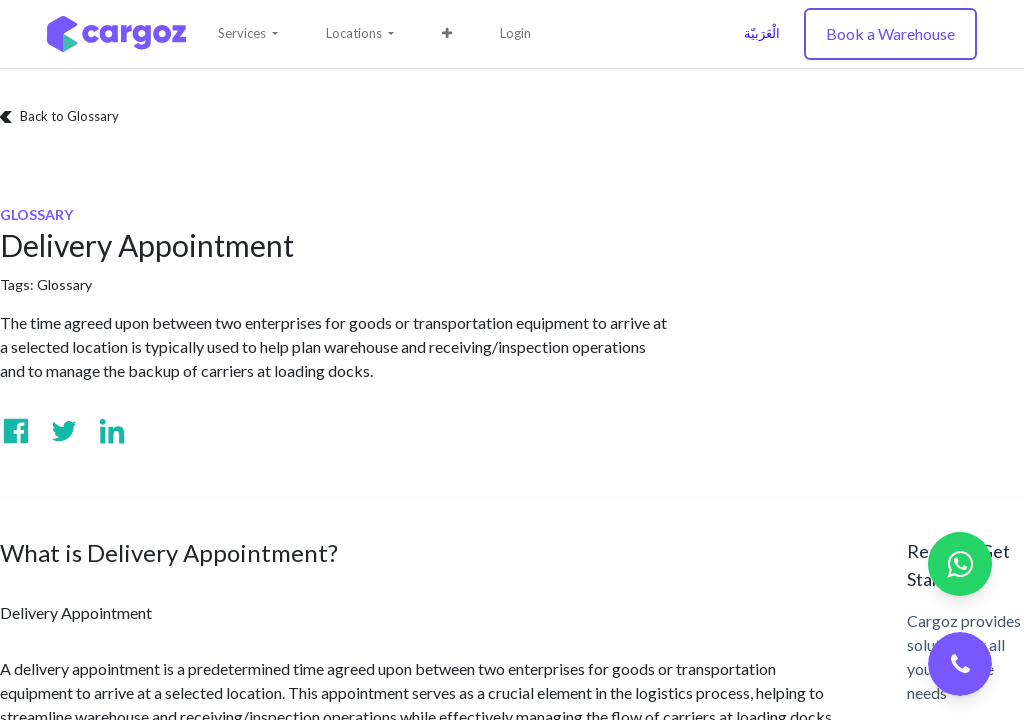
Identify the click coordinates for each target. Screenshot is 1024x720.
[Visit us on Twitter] (64, 431)
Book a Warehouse (890, 33)
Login (515, 33)
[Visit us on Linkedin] (112, 431)
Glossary (64, 284)
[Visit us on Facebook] (16, 431)
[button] (447, 34)
